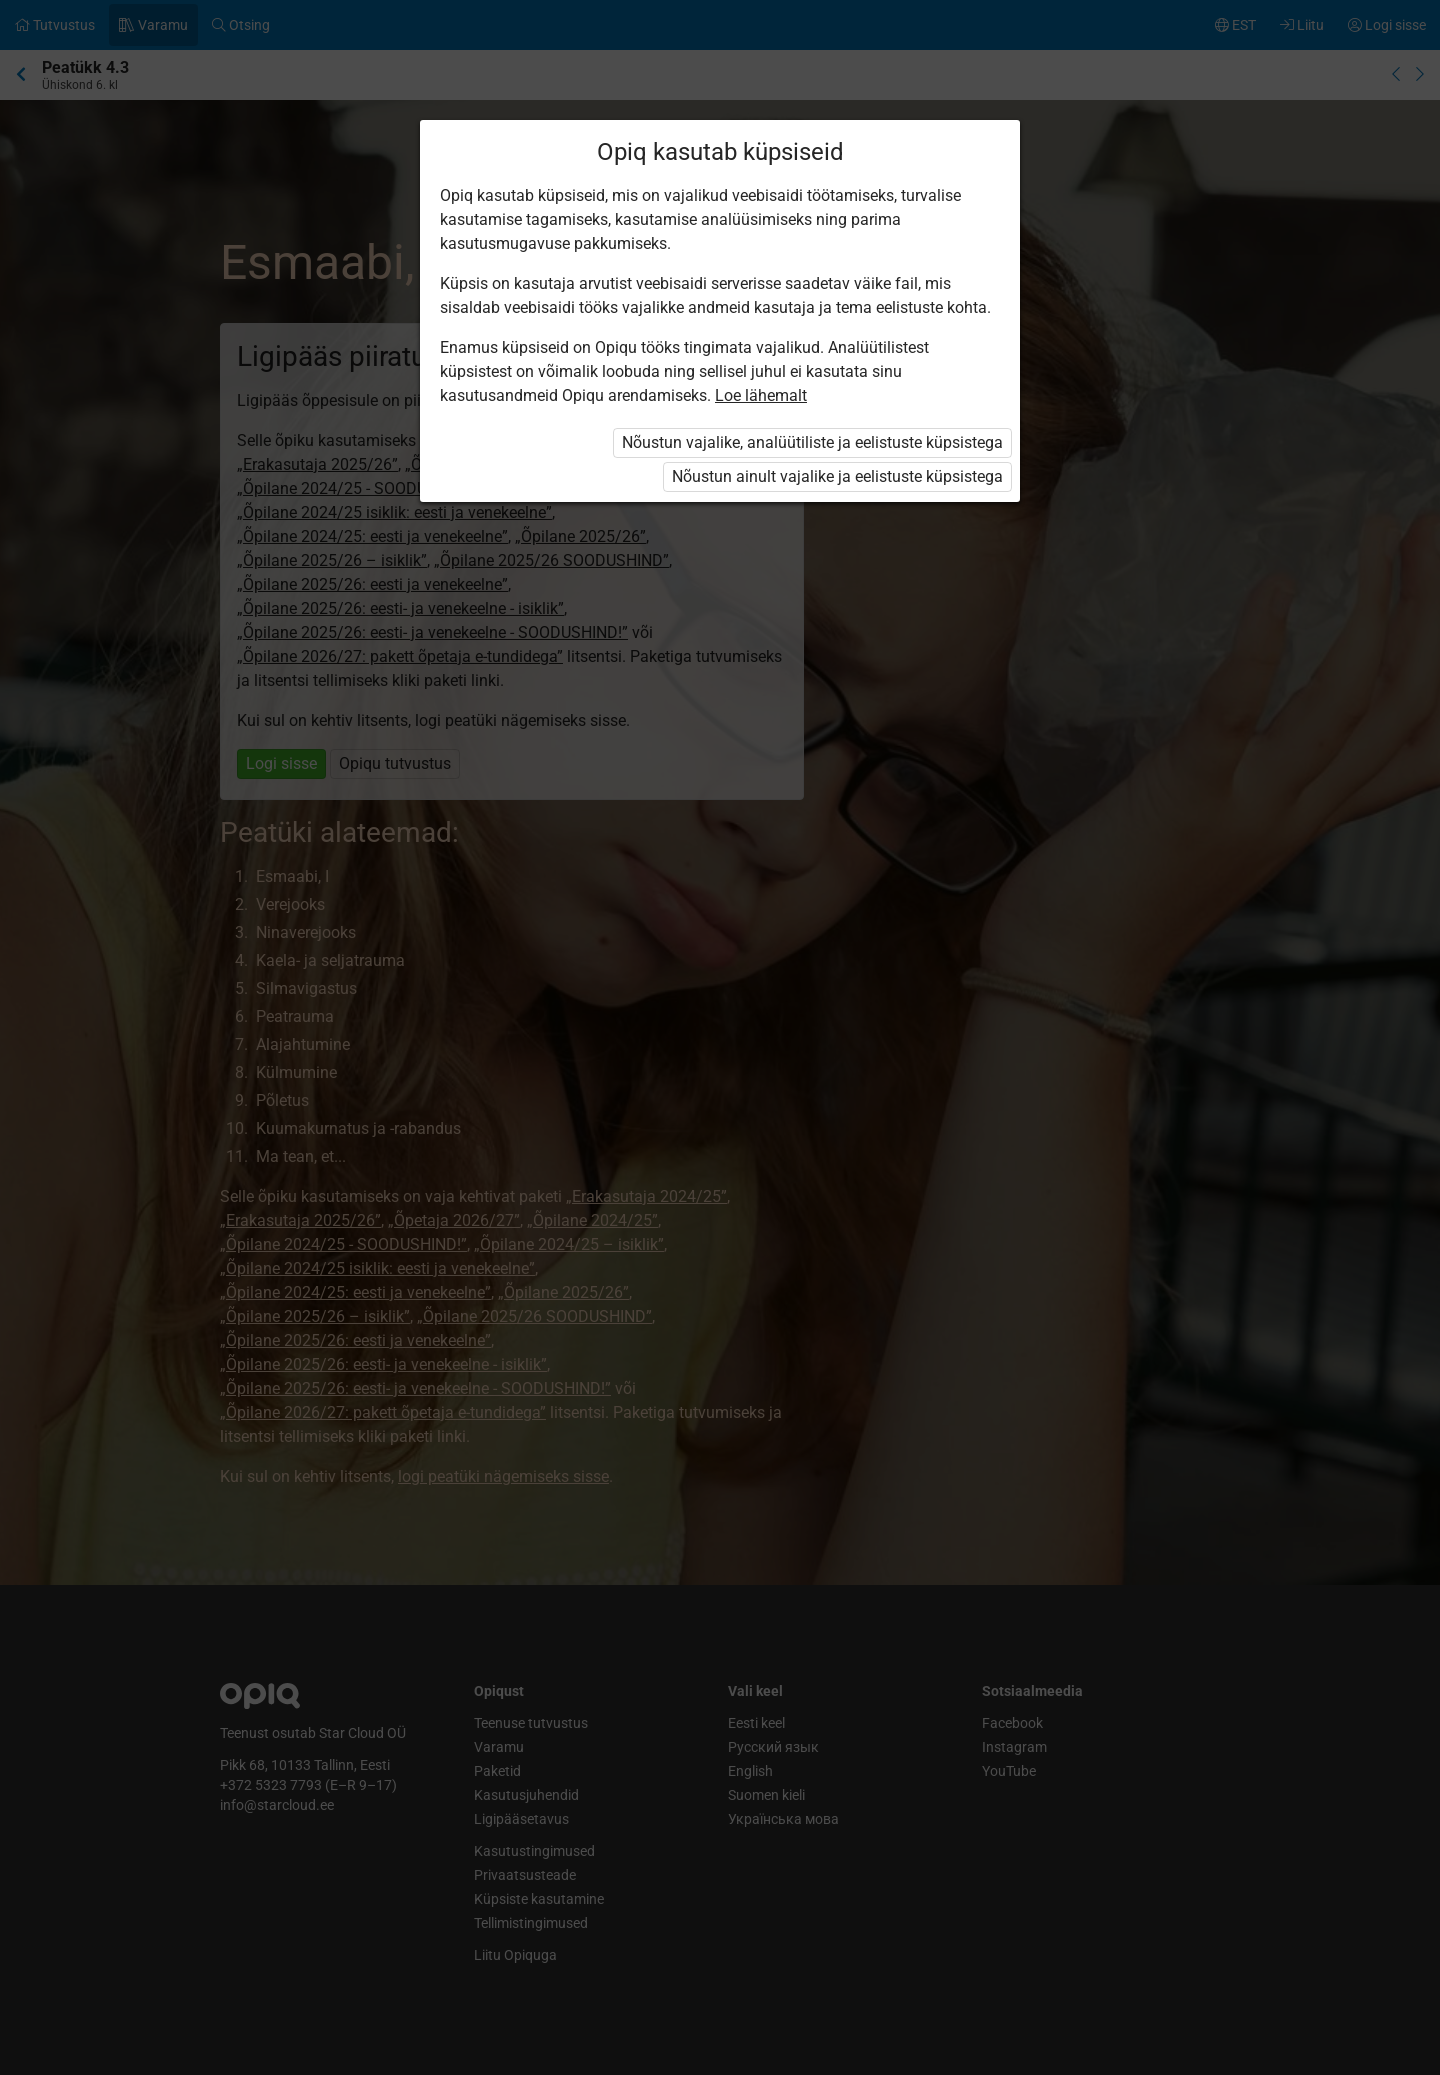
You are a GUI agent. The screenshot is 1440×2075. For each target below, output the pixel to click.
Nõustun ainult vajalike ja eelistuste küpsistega (837, 476)
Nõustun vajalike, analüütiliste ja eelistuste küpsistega (812, 442)
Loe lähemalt (761, 395)
